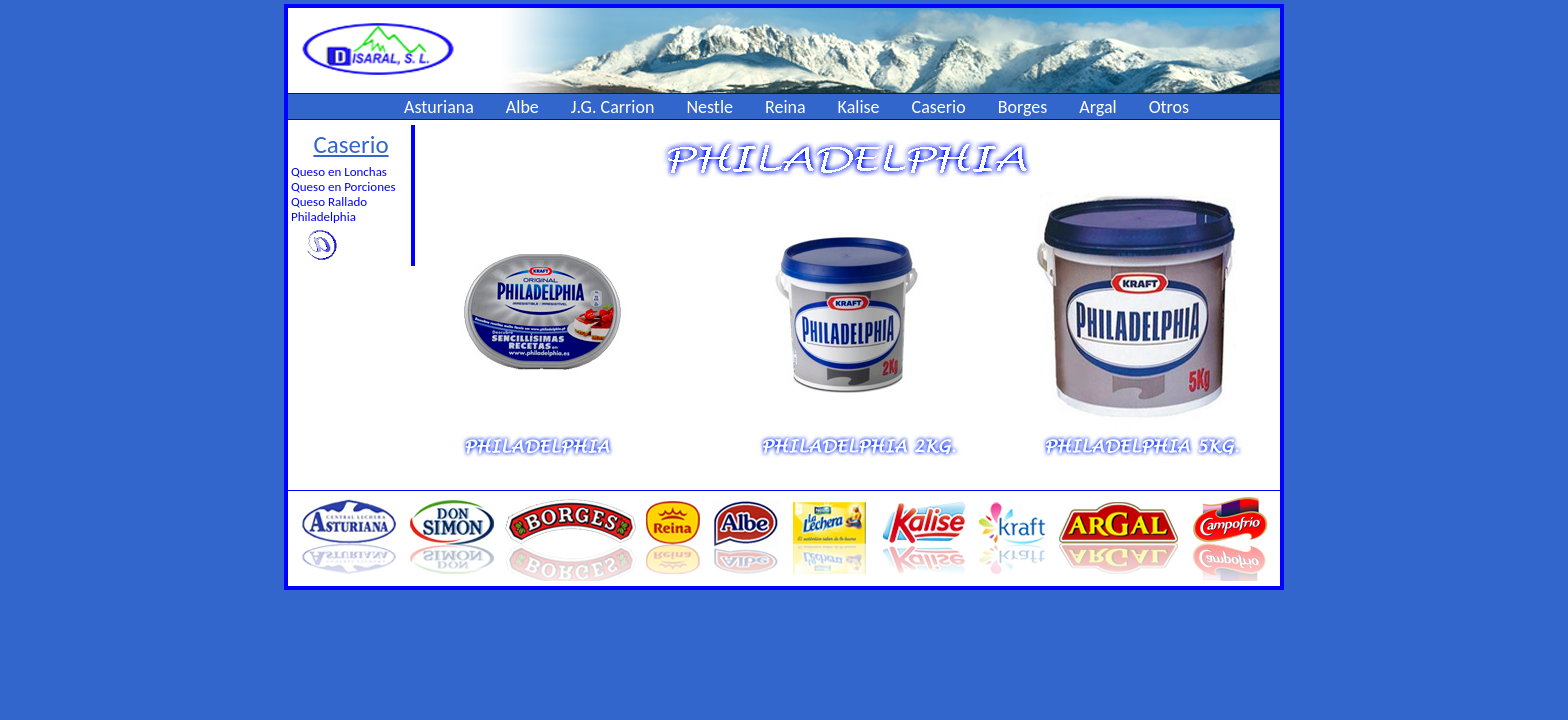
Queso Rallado (329, 201)
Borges (1023, 107)
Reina (785, 107)
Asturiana (439, 107)
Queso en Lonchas (339, 171)
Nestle (709, 107)
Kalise (859, 107)
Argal (1097, 107)
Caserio (939, 107)
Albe (522, 107)
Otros (1169, 107)
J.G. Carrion (613, 107)
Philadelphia (323, 216)
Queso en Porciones (343, 186)
